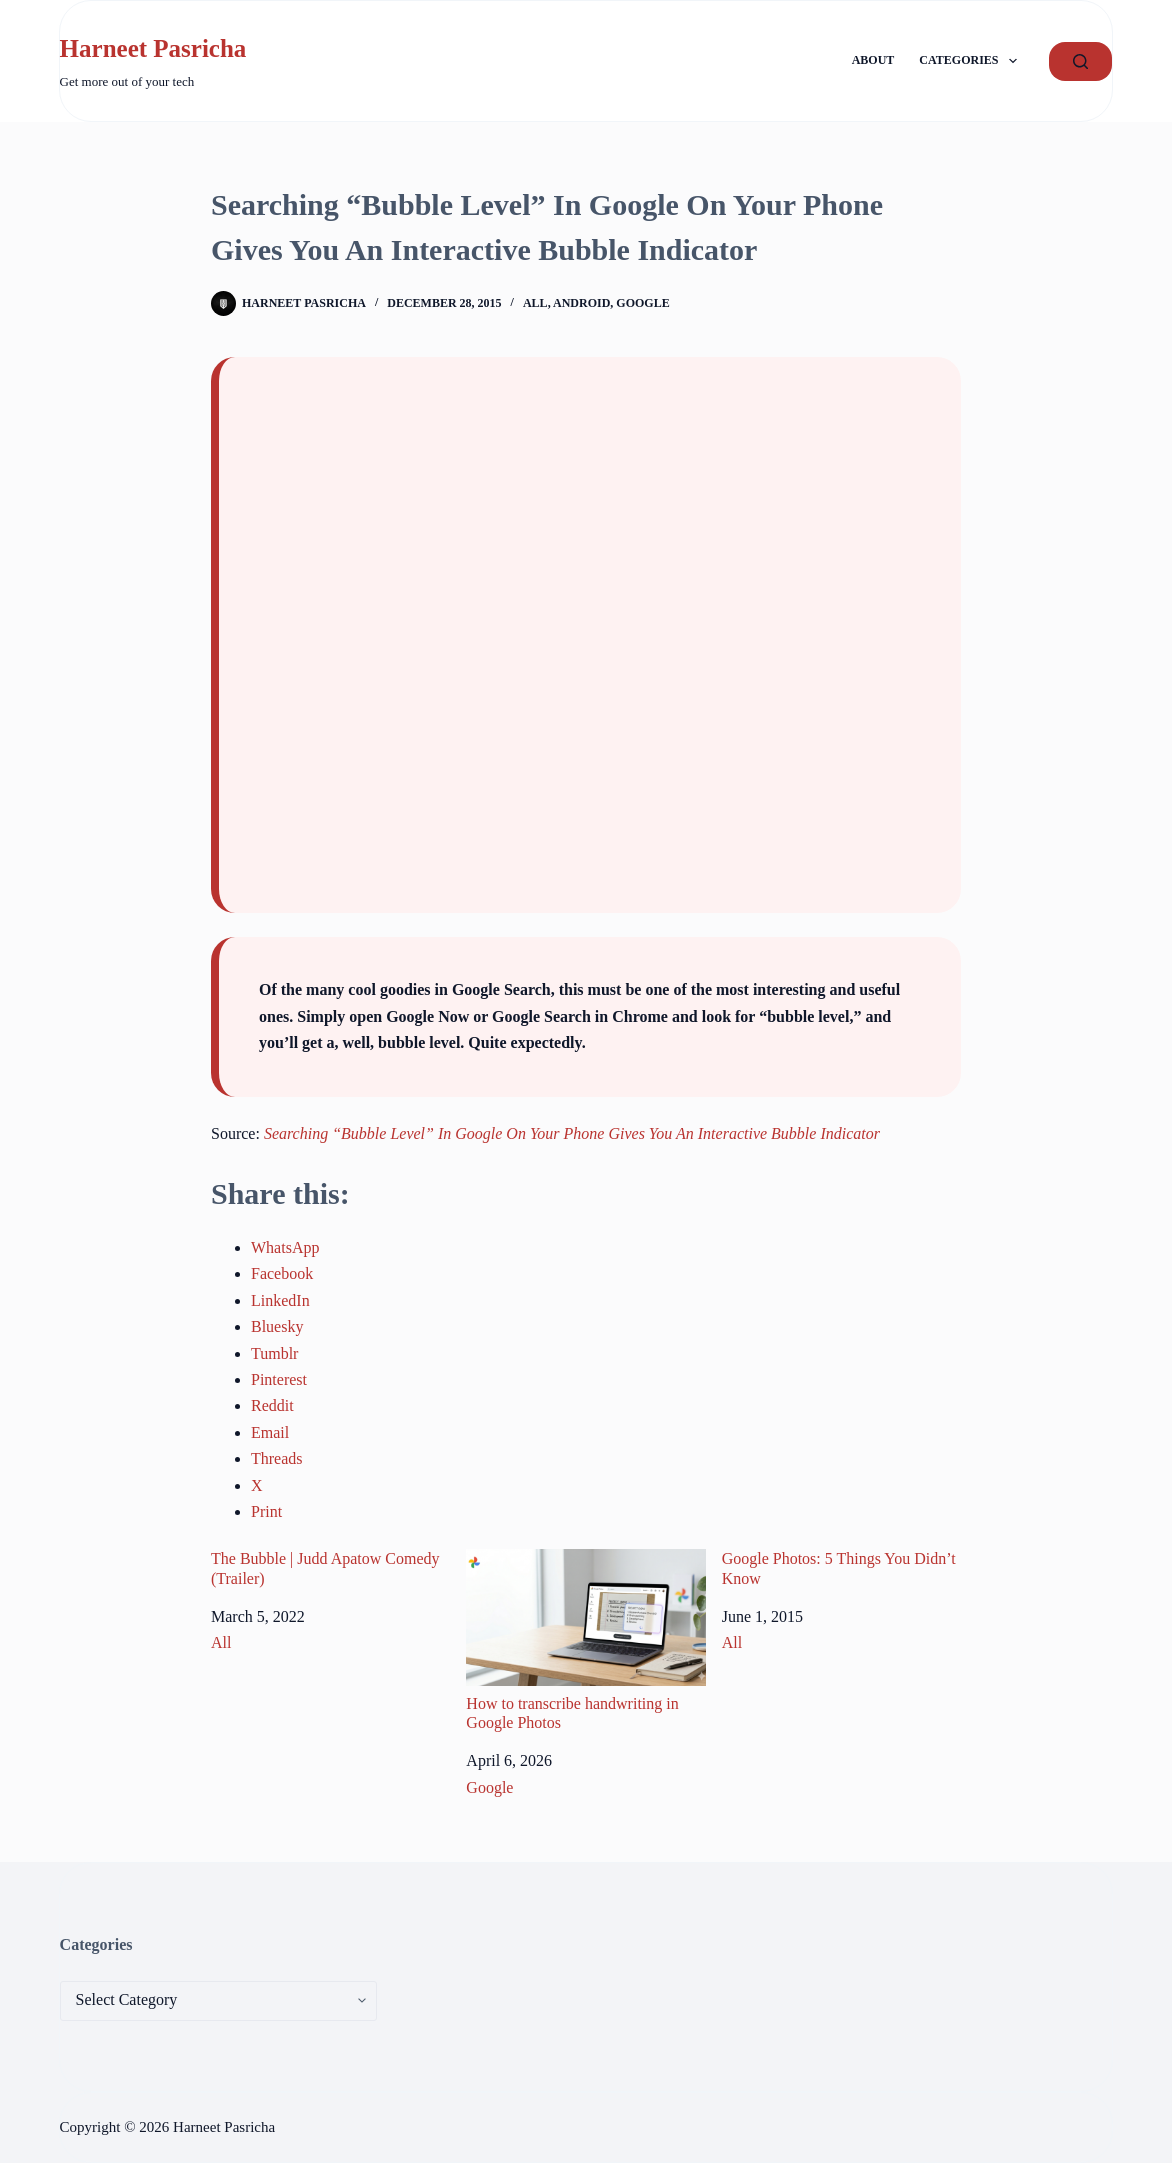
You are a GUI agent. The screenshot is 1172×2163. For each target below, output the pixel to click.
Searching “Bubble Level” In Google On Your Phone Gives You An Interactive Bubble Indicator (572, 1133)
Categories (972, 61)
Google (642, 303)
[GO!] (1080, 61)
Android (581, 303)
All (535, 303)
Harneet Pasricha (153, 48)
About (873, 60)
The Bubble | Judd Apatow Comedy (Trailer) (325, 1568)
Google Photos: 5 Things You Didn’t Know (839, 1568)
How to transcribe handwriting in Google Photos (585, 1640)
